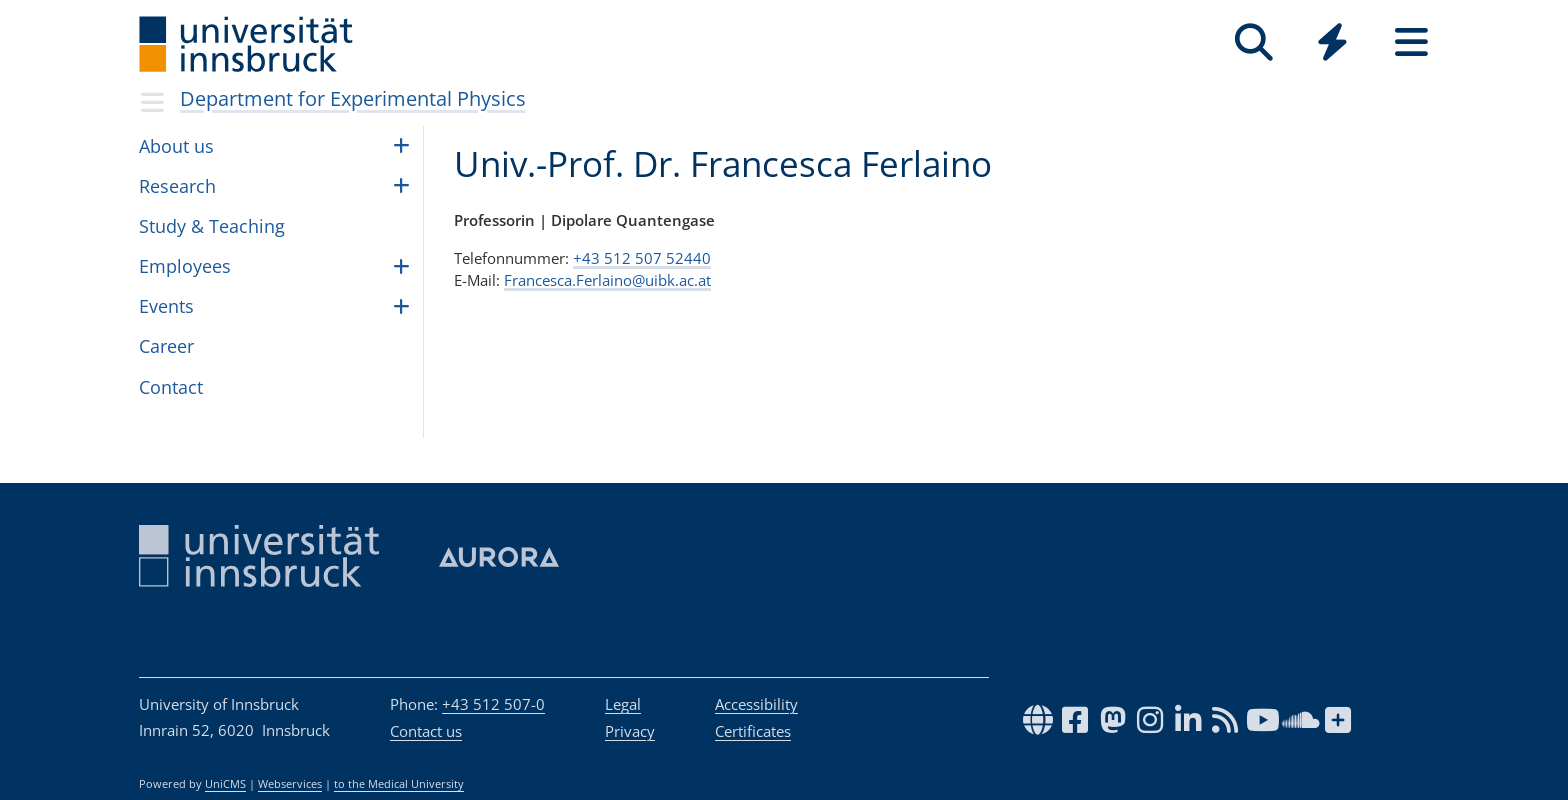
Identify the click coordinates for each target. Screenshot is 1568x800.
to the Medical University (399, 784)
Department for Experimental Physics (353, 98)
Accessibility (756, 704)
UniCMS (225, 784)
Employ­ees (185, 266)
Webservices (290, 784)
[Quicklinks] (1332, 42)
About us (176, 146)
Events (166, 306)
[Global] (1332, 44)
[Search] (1253, 42)
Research (177, 186)
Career (166, 346)
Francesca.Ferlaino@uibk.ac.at (607, 280)
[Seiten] (1411, 42)
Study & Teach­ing (212, 226)
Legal (623, 704)
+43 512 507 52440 (642, 258)
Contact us (426, 731)
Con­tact (171, 387)
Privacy (630, 731)
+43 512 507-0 (493, 704)
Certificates (753, 731)
